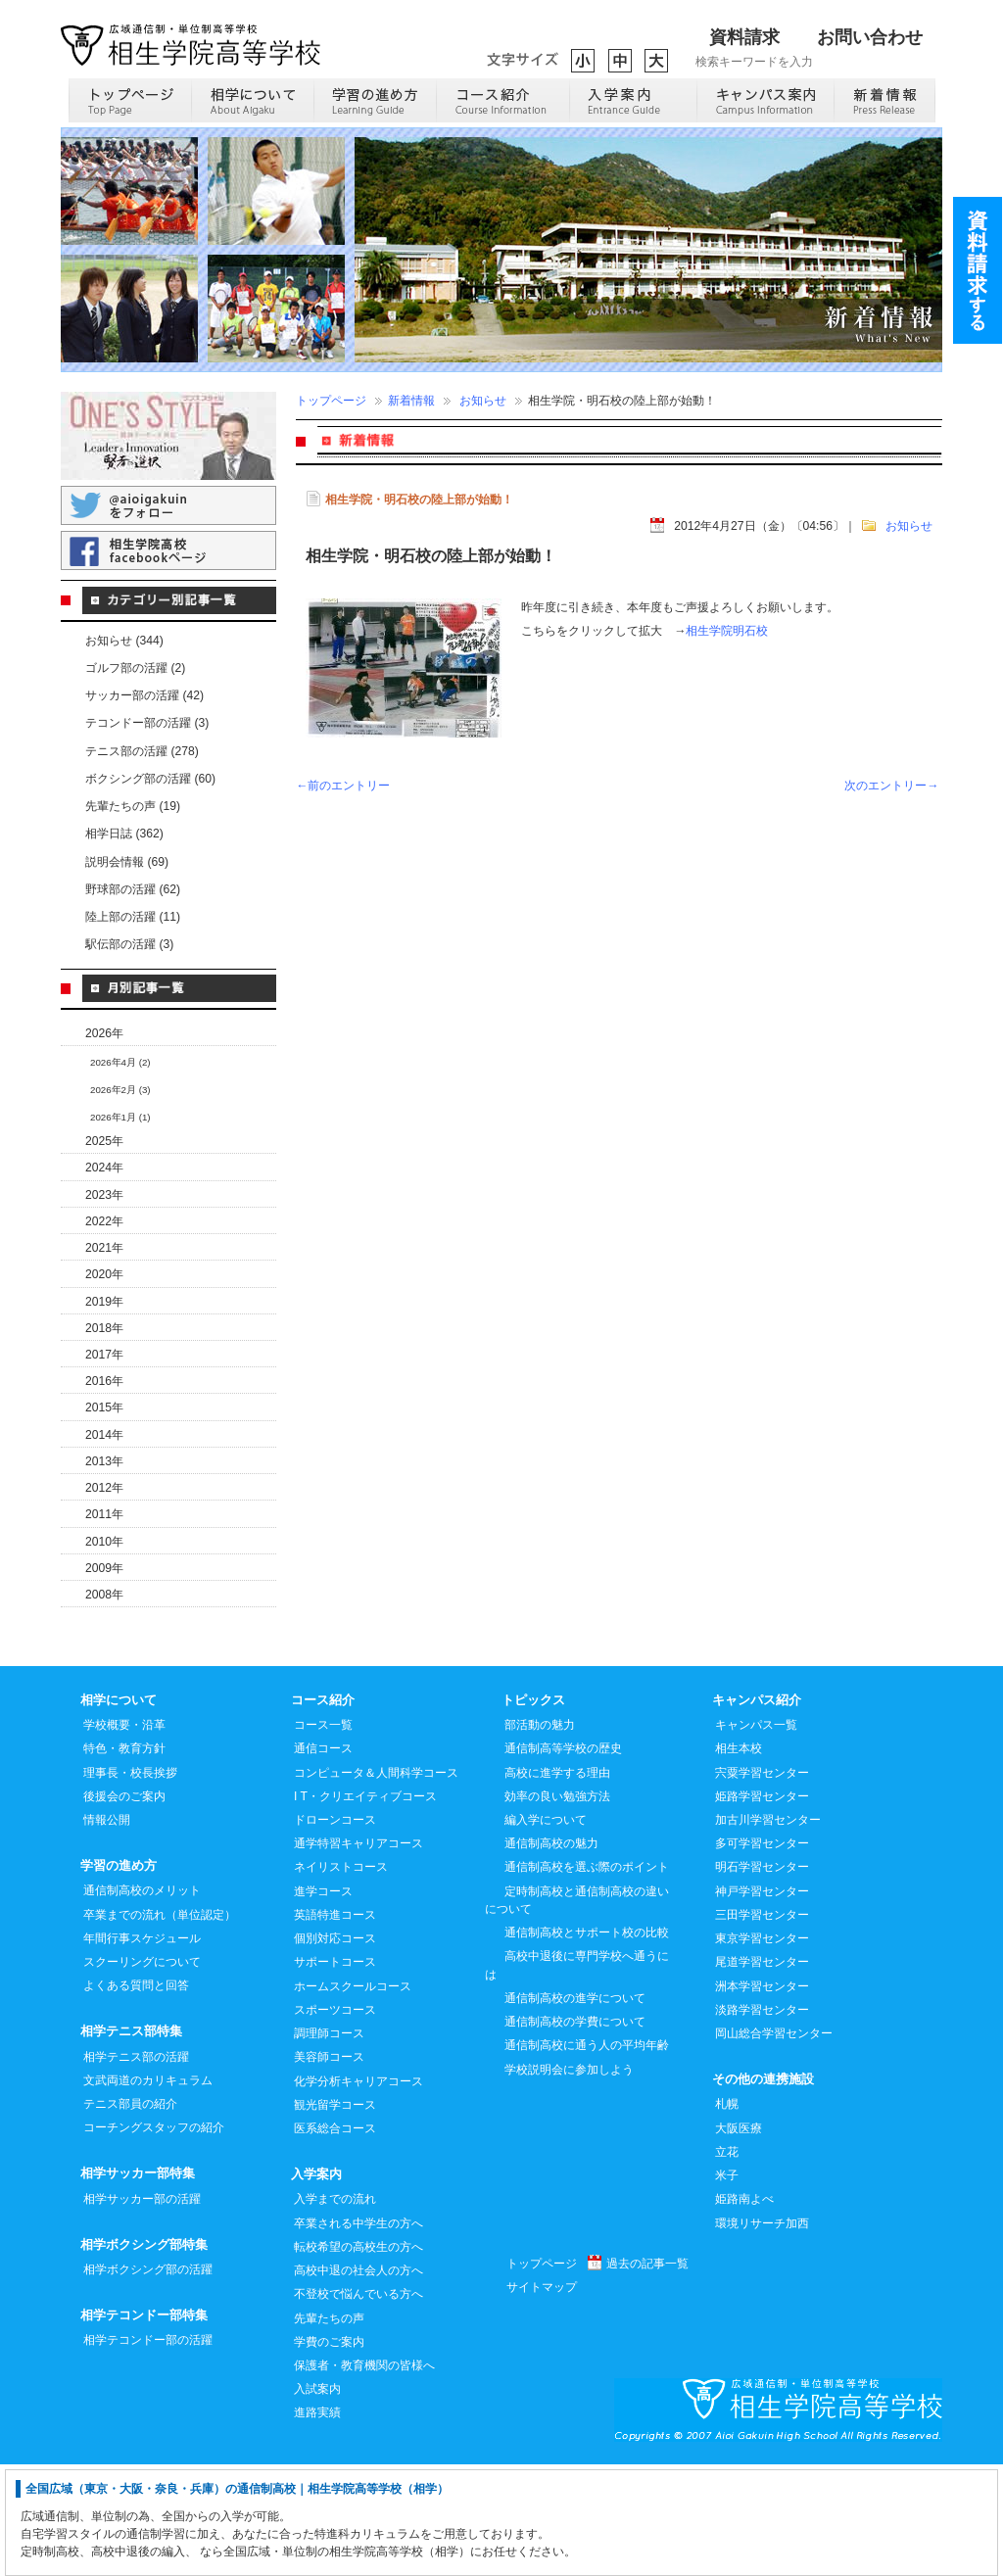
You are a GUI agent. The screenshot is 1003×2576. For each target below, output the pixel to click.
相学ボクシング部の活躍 (148, 2380)
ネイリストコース (341, 1977)
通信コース (323, 1859)
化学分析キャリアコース (358, 2192)
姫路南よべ (744, 2309)
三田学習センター (762, 2025)
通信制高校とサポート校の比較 (586, 2043)
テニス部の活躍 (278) (142, 751)
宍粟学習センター (762, 1883)
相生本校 (738, 1859)
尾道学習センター (762, 2072)
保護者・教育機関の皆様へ (364, 2476)
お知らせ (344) (124, 640)
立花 (727, 2262)
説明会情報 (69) (126, 862)
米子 (727, 2286)
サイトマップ (541, 2398)
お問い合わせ (870, 37)
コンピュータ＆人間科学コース (376, 1883)
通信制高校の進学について (574, 2109)
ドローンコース (335, 1930)
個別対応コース (335, 2049)
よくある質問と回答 (136, 2096)
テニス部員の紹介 (130, 2214)
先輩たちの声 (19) (132, 806)
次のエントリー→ (891, 785)
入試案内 (317, 2499)
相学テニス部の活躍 (136, 2167)
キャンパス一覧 (756, 1835)
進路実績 (317, 2523)
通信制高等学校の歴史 (563, 1859)
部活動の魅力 (539, 1835)
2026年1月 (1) (120, 1117)
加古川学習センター (768, 1930)
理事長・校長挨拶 (130, 1883)
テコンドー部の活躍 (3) (147, 723)
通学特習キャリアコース (358, 1954)
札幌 (727, 2214)
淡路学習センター (762, 2120)
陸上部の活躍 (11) (132, 917)
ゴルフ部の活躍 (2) (135, 668)
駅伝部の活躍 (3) (129, 944)
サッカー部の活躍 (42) (144, 695)
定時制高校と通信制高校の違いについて (577, 2011)
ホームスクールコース (352, 2097)
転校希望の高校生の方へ (358, 2357)
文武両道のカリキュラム (148, 2191)
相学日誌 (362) (124, 833)
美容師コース (329, 2167)
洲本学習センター (762, 2097)
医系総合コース (335, 2239)
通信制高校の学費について (574, 2132)
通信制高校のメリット (142, 2001)
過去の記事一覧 (647, 2374)
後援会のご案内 (124, 1907)
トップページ (331, 400)
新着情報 (411, 400)
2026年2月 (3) (120, 1089)
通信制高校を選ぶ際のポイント (586, 1977)
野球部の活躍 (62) (132, 889)
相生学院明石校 (727, 631)
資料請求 (744, 37)
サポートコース (335, 2072)
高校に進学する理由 (557, 1883)
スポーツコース (335, 2120)
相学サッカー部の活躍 (142, 2309)
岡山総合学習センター (774, 2144)
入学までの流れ (335, 2309)
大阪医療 (738, 2239)
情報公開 (106, 1930)
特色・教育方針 (124, 1859)
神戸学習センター (762, 2002)
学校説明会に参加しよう (569, 2180)
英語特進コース (335, 2025)
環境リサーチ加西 (762, 2334)
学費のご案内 (329, 2452)
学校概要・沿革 (124, 1835)
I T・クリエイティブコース (365, 1907)
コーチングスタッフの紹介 (153, 2238)
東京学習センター (762, 2049)
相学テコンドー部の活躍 (148, 2450)
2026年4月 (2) (120, 1062)
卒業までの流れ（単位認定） (159, 2025)
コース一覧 (323, 1835)
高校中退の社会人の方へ (358, 2381)
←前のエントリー (343, 785)
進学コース (323, 2002)
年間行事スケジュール (142, 2049)
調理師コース (329, 2144)
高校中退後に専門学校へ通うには (577, 2075)
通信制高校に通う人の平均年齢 (586, 2156)
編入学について (545, 1930)
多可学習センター (762, 1954)
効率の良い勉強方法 (557, 1907)
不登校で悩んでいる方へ (358, 2404)
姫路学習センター (762, 1907)
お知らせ (482, 400)
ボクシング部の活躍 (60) (150, 779)
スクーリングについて (142, 2072)
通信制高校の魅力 (551, 1954)
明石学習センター (762, 1977)
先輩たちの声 (329, 2429)
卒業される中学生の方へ (358, 2334)
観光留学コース (335, 2215)
